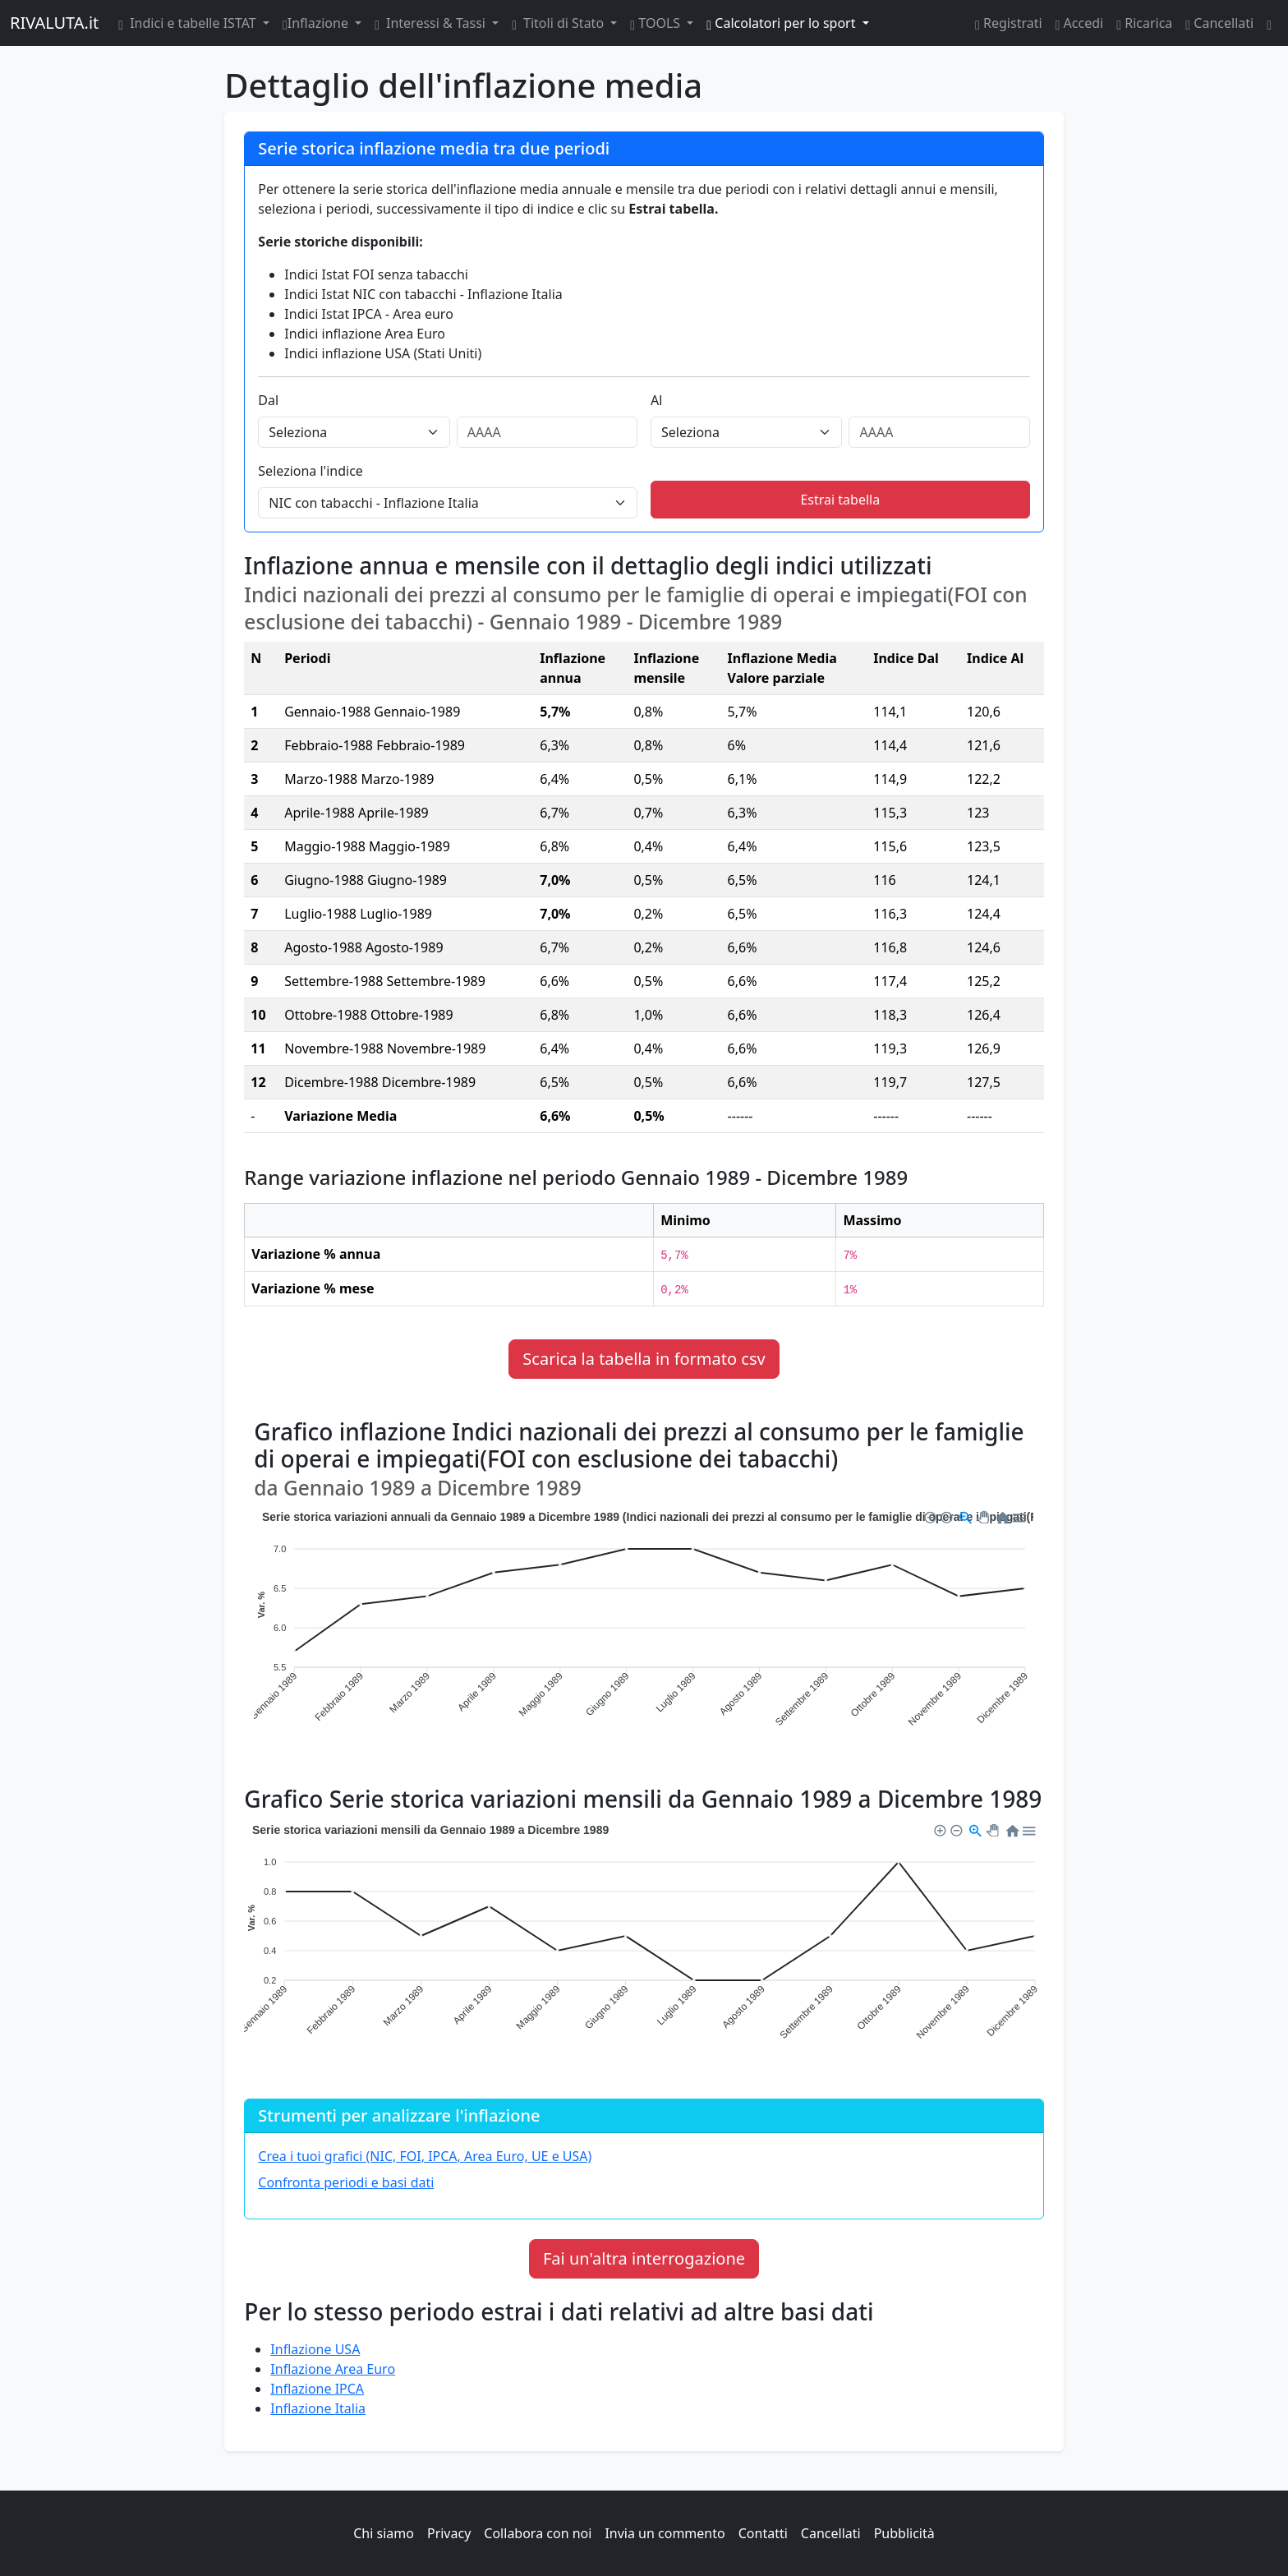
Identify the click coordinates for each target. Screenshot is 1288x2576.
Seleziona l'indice (310, 471)
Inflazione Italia (318, 2408)
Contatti (763, 2533)
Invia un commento (664, 2533)
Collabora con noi (537, 2533)
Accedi (1080, 23)
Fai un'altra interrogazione (644, 2258)
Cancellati (1219, 23)
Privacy (449, 2533)
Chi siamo (383, 2533)
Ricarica (1144, 23)
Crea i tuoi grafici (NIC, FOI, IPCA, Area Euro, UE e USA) (424, 2156)
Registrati (1008, 23)
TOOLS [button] (656, 23)
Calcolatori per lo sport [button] (782, 23)
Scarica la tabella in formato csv (643, 1359)
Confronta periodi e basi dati (346, 2182)
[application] (643, 1630)
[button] (929, 1515)
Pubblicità (904, 2533)
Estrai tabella (840, 500)
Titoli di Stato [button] (559, 23)
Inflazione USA (315, 2349)
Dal (268, 400)
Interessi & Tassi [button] (432, 23)
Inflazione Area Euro (332, 2369)
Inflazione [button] (317, 23)
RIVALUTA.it (54, 23)
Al (656, 400)
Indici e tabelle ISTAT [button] (188, 23)
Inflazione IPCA (317, 2389)
